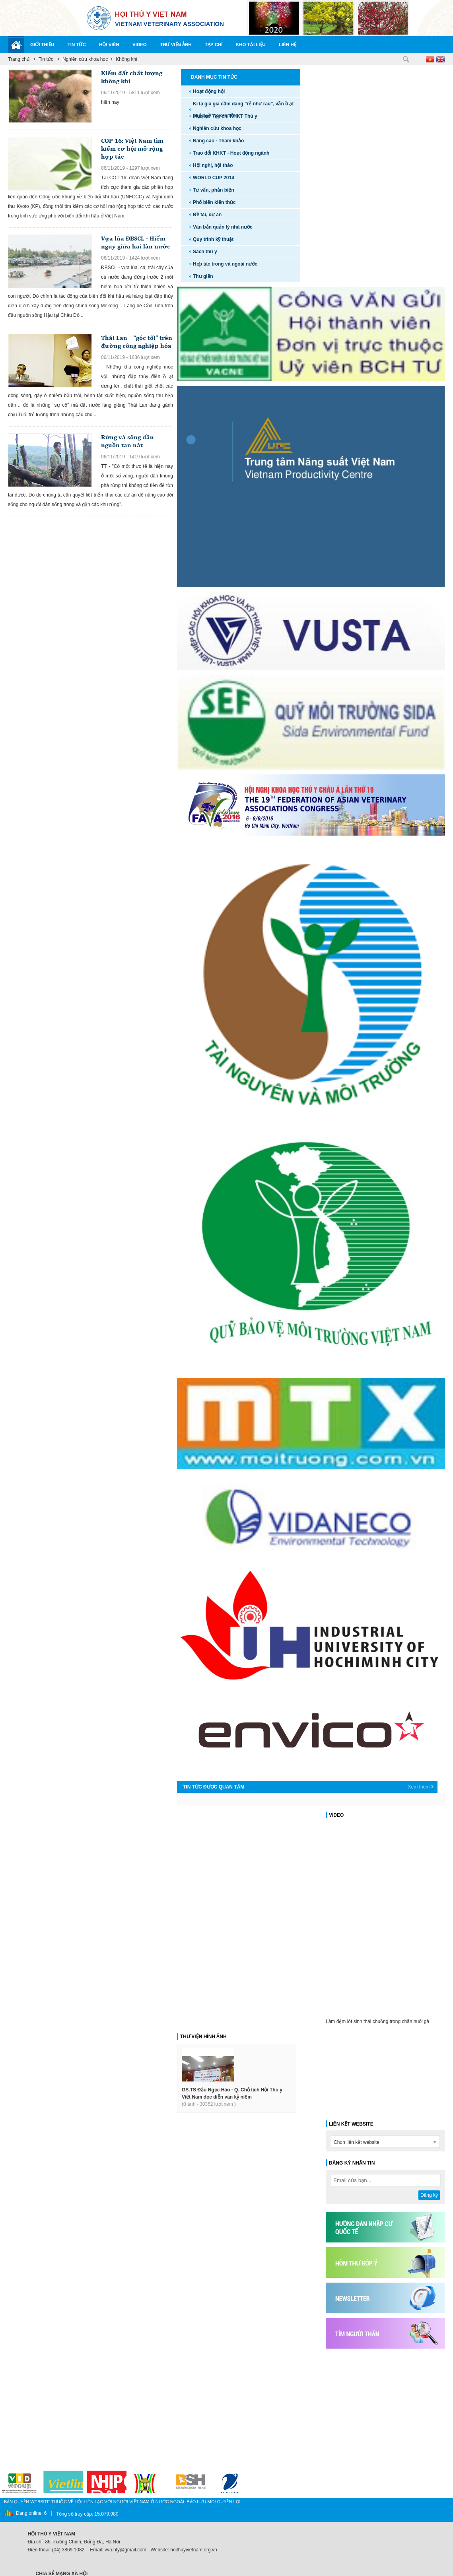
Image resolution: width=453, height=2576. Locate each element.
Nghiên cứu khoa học (85, 59)
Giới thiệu (42, 44)
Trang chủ (18, 59)
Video (139, 44)
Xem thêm (419, 1787)
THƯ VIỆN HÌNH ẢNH (203, 2036)
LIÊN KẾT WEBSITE (351, 2124)
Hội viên (109, 44)
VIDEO (336, 1815)
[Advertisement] (389, 2403)
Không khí (126, 59)
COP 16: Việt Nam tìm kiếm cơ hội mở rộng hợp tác (132, 148)
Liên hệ (287, 44)
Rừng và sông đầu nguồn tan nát (127, 441)
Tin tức (77, 44)
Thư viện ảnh (176, 44)
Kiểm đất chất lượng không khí (131, 77)
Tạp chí (214, 44)
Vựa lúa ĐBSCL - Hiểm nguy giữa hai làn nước (135, 242)
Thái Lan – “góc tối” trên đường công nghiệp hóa (136, 341)
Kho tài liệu (251, 44)
